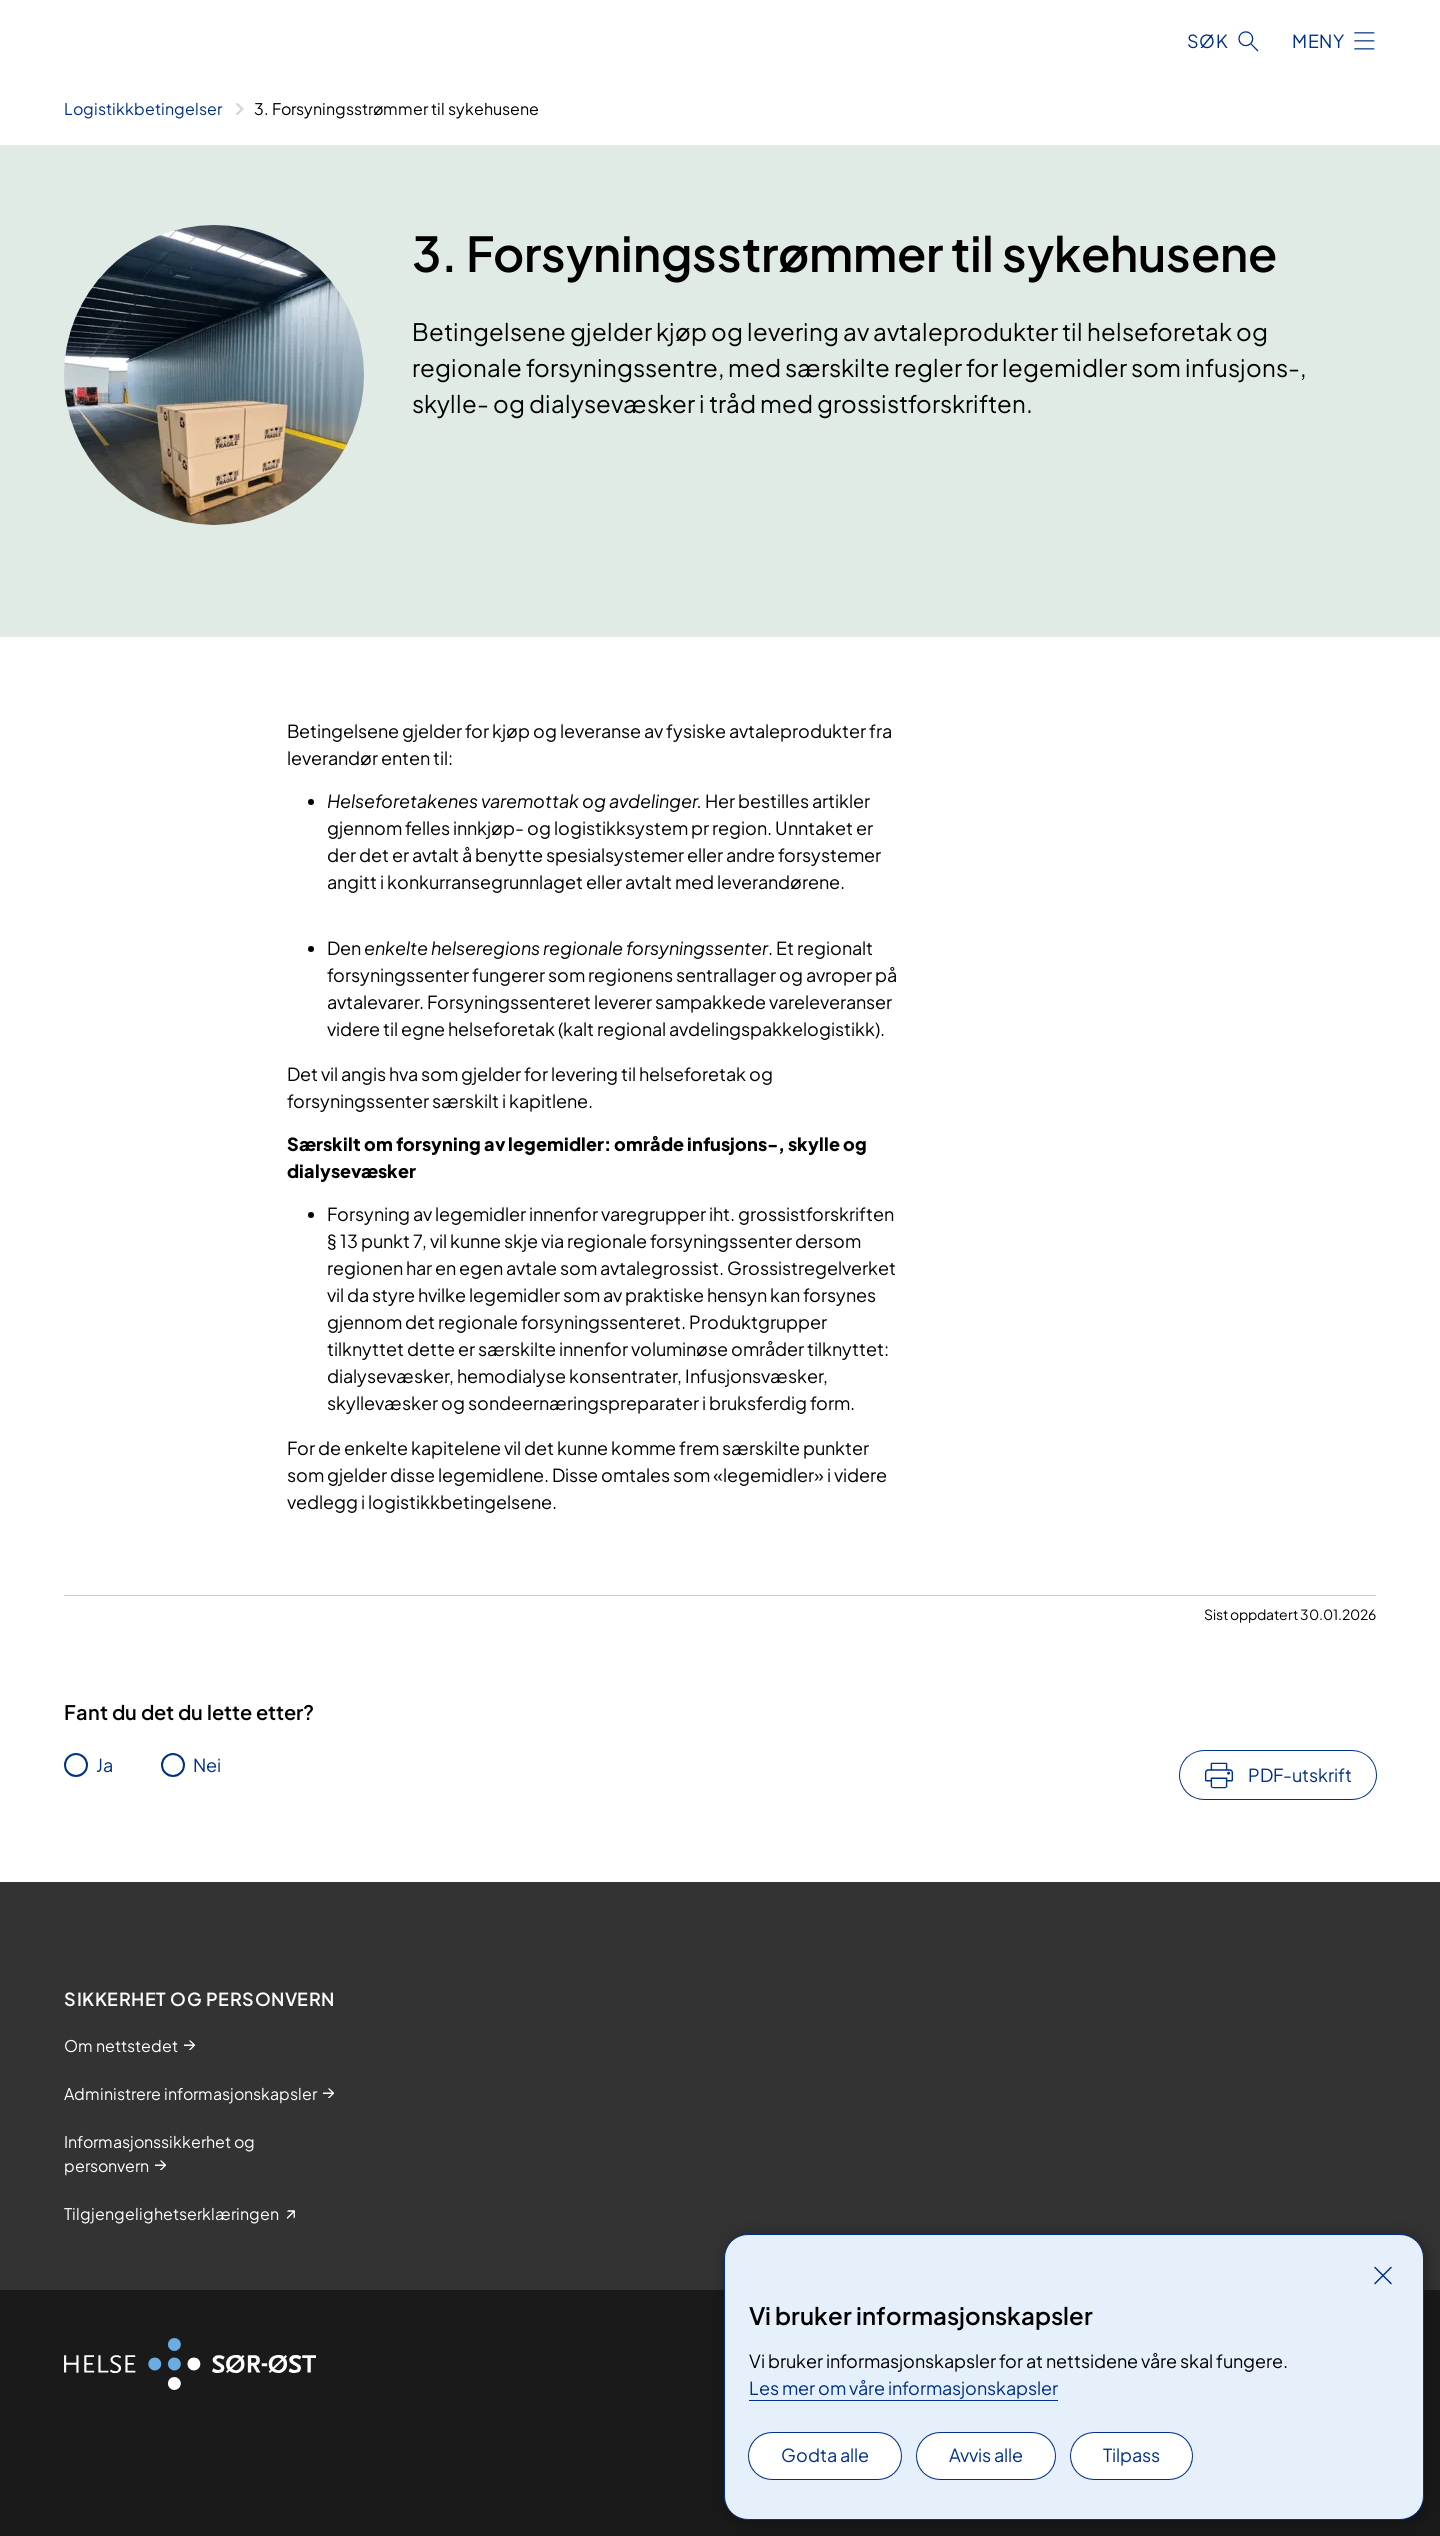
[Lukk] (1383, 2275)
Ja (104, 1764)
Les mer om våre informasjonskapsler (903, 2387)
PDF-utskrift (1300, 1774)
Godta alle (825, 2454)
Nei (207, 1764)
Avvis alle (986, 2454)
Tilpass (1131, 2454)
